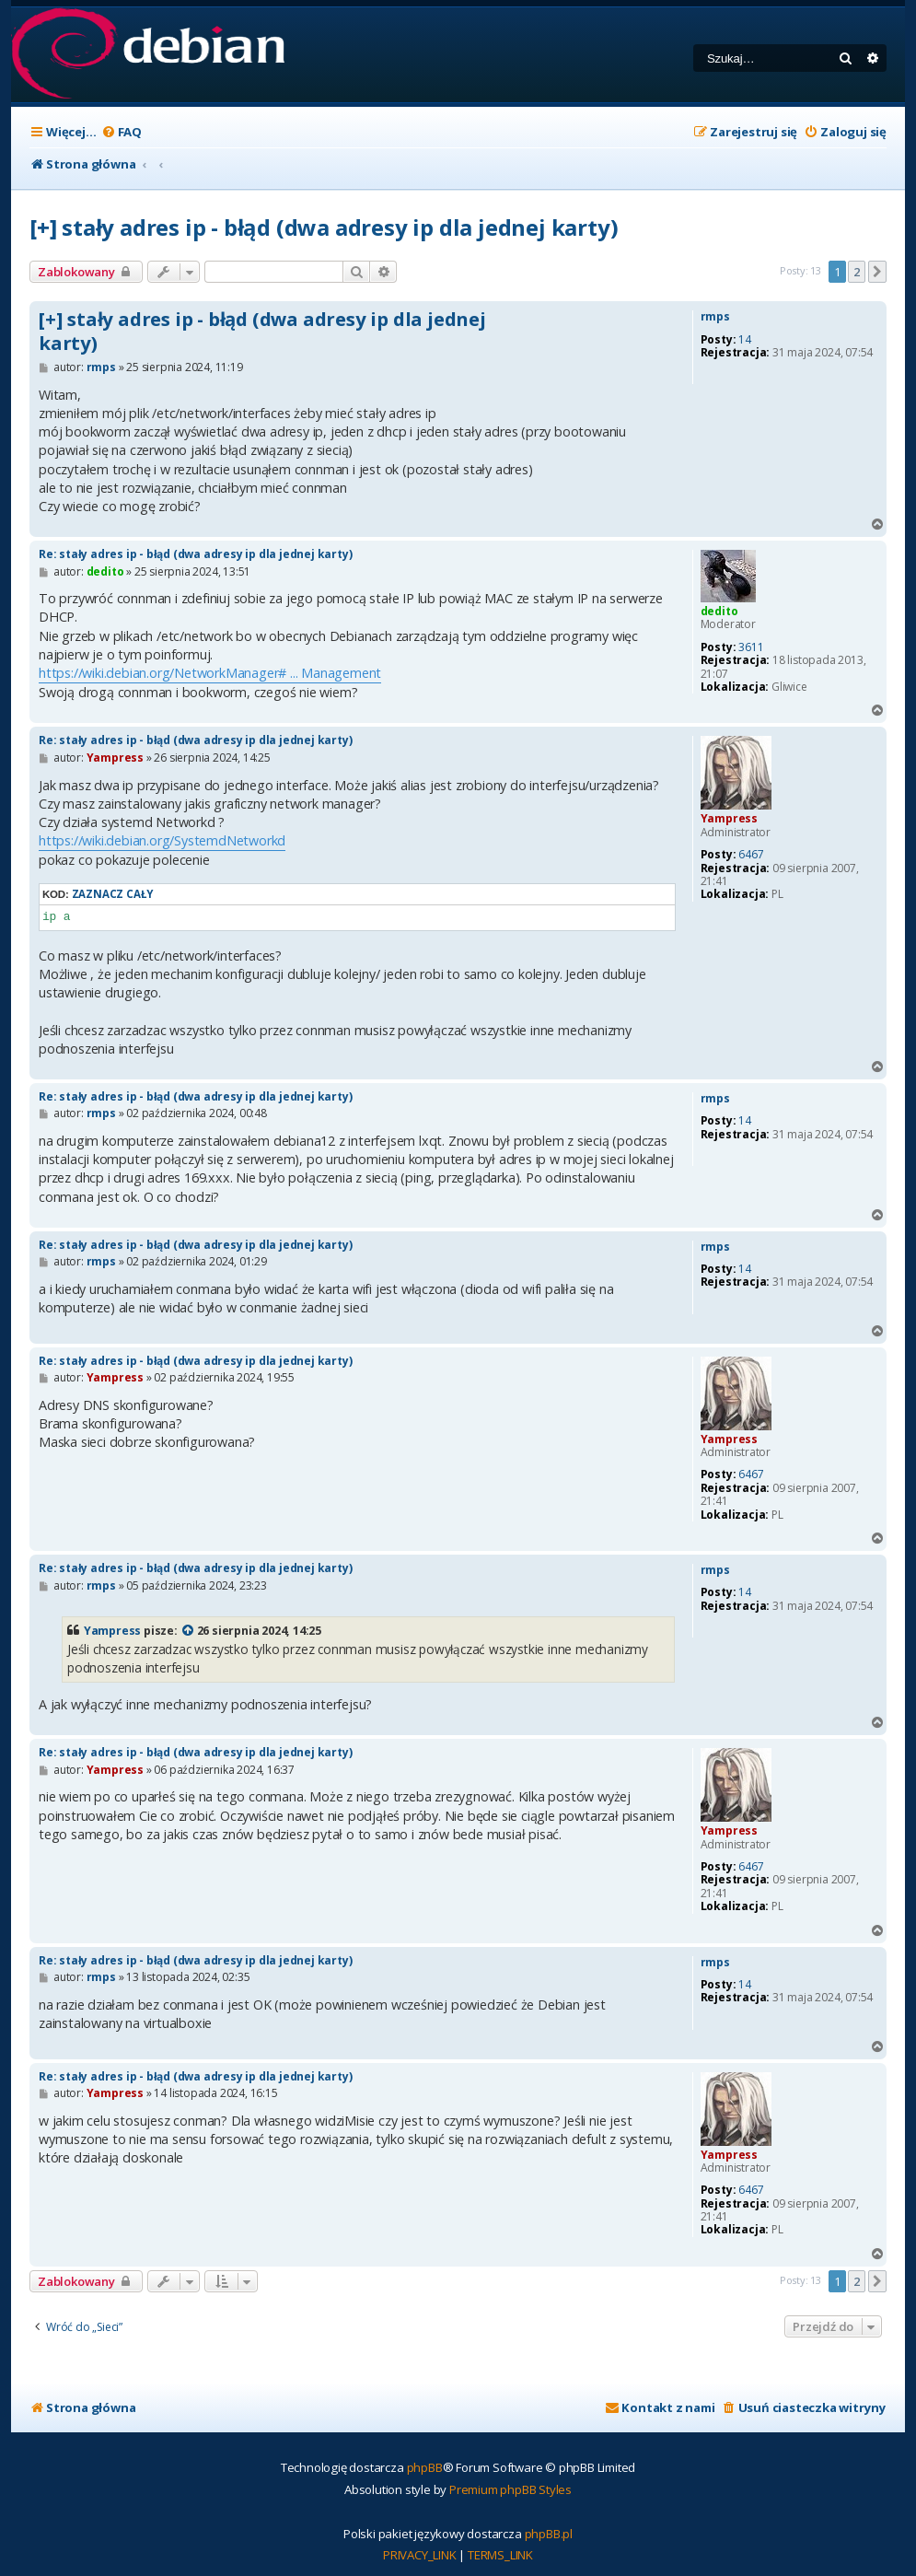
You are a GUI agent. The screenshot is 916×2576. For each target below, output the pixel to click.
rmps (715, 316)
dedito (719, 611)
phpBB (425, 2467)
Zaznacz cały (113, 894)
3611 (750, 647)
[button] (877, 272)
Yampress (729, 818)
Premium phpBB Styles (510, 2489)
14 (744, 339)
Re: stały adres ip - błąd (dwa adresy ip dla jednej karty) (195, 554)
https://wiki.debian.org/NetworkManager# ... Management (210, 673)
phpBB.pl (549, 2533)
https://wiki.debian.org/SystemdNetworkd (162, 840)
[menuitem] (121, 132)
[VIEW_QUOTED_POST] (188, 1631)
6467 (750, 854)
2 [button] (856, 271)
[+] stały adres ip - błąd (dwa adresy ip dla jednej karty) (323, 227)
